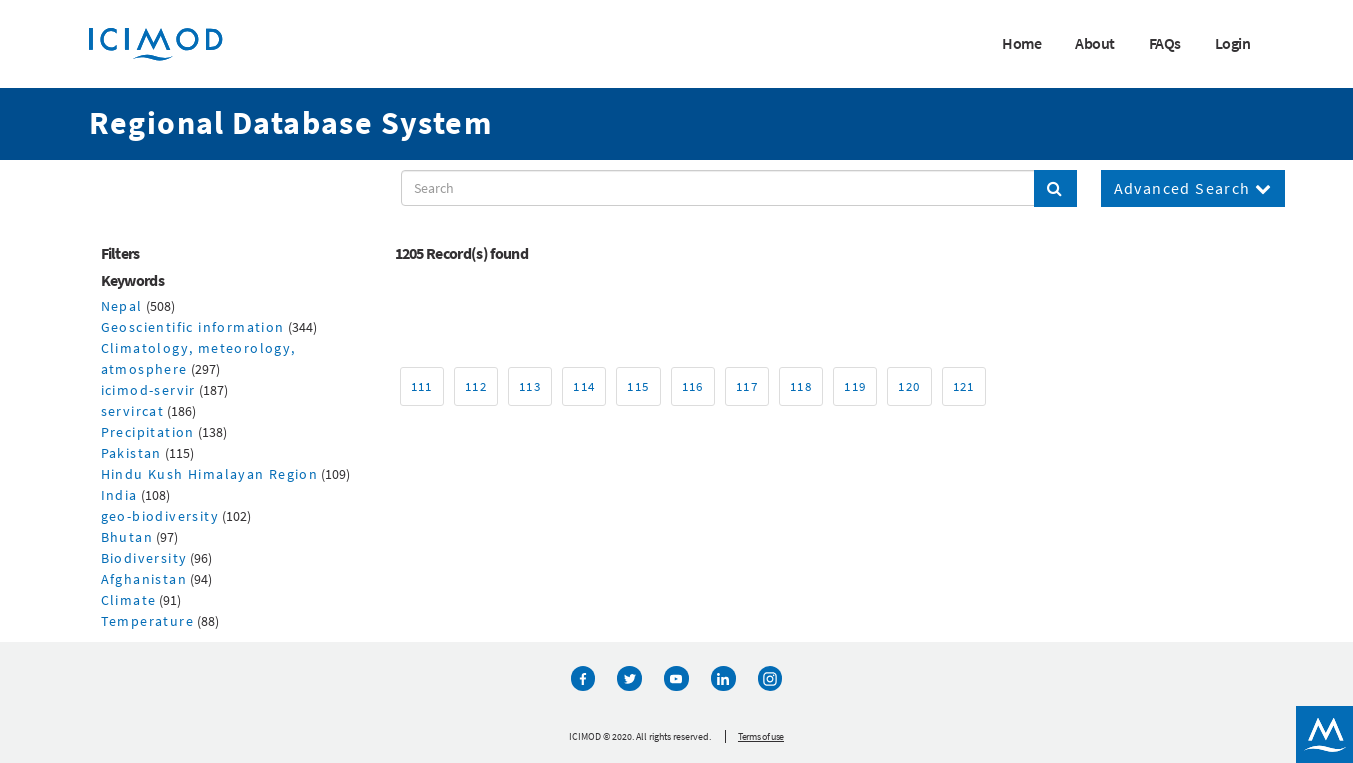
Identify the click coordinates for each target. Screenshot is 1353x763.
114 (584, 386)
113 (530, 386)
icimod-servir (148, 390)
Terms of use (761, 735)
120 (909, 386)
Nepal (122, 306)
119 (855, 386)
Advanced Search (1193, 188)
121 (964, 386)
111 (422, 386)
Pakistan (131, 453)
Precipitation (148, 432)
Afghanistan (144, 579)
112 (476, 386)
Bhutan (127, 537)
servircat (133, 411)
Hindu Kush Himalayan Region (210, 474)
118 (801, 386)
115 (638, 386)
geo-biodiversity (160, 516)
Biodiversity (144, 558)
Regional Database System (291, 123)
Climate (129, 600)
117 (747, 386)
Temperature (147, 621)
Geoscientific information (193, 327)
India (119, 495)
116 (693, 386)
